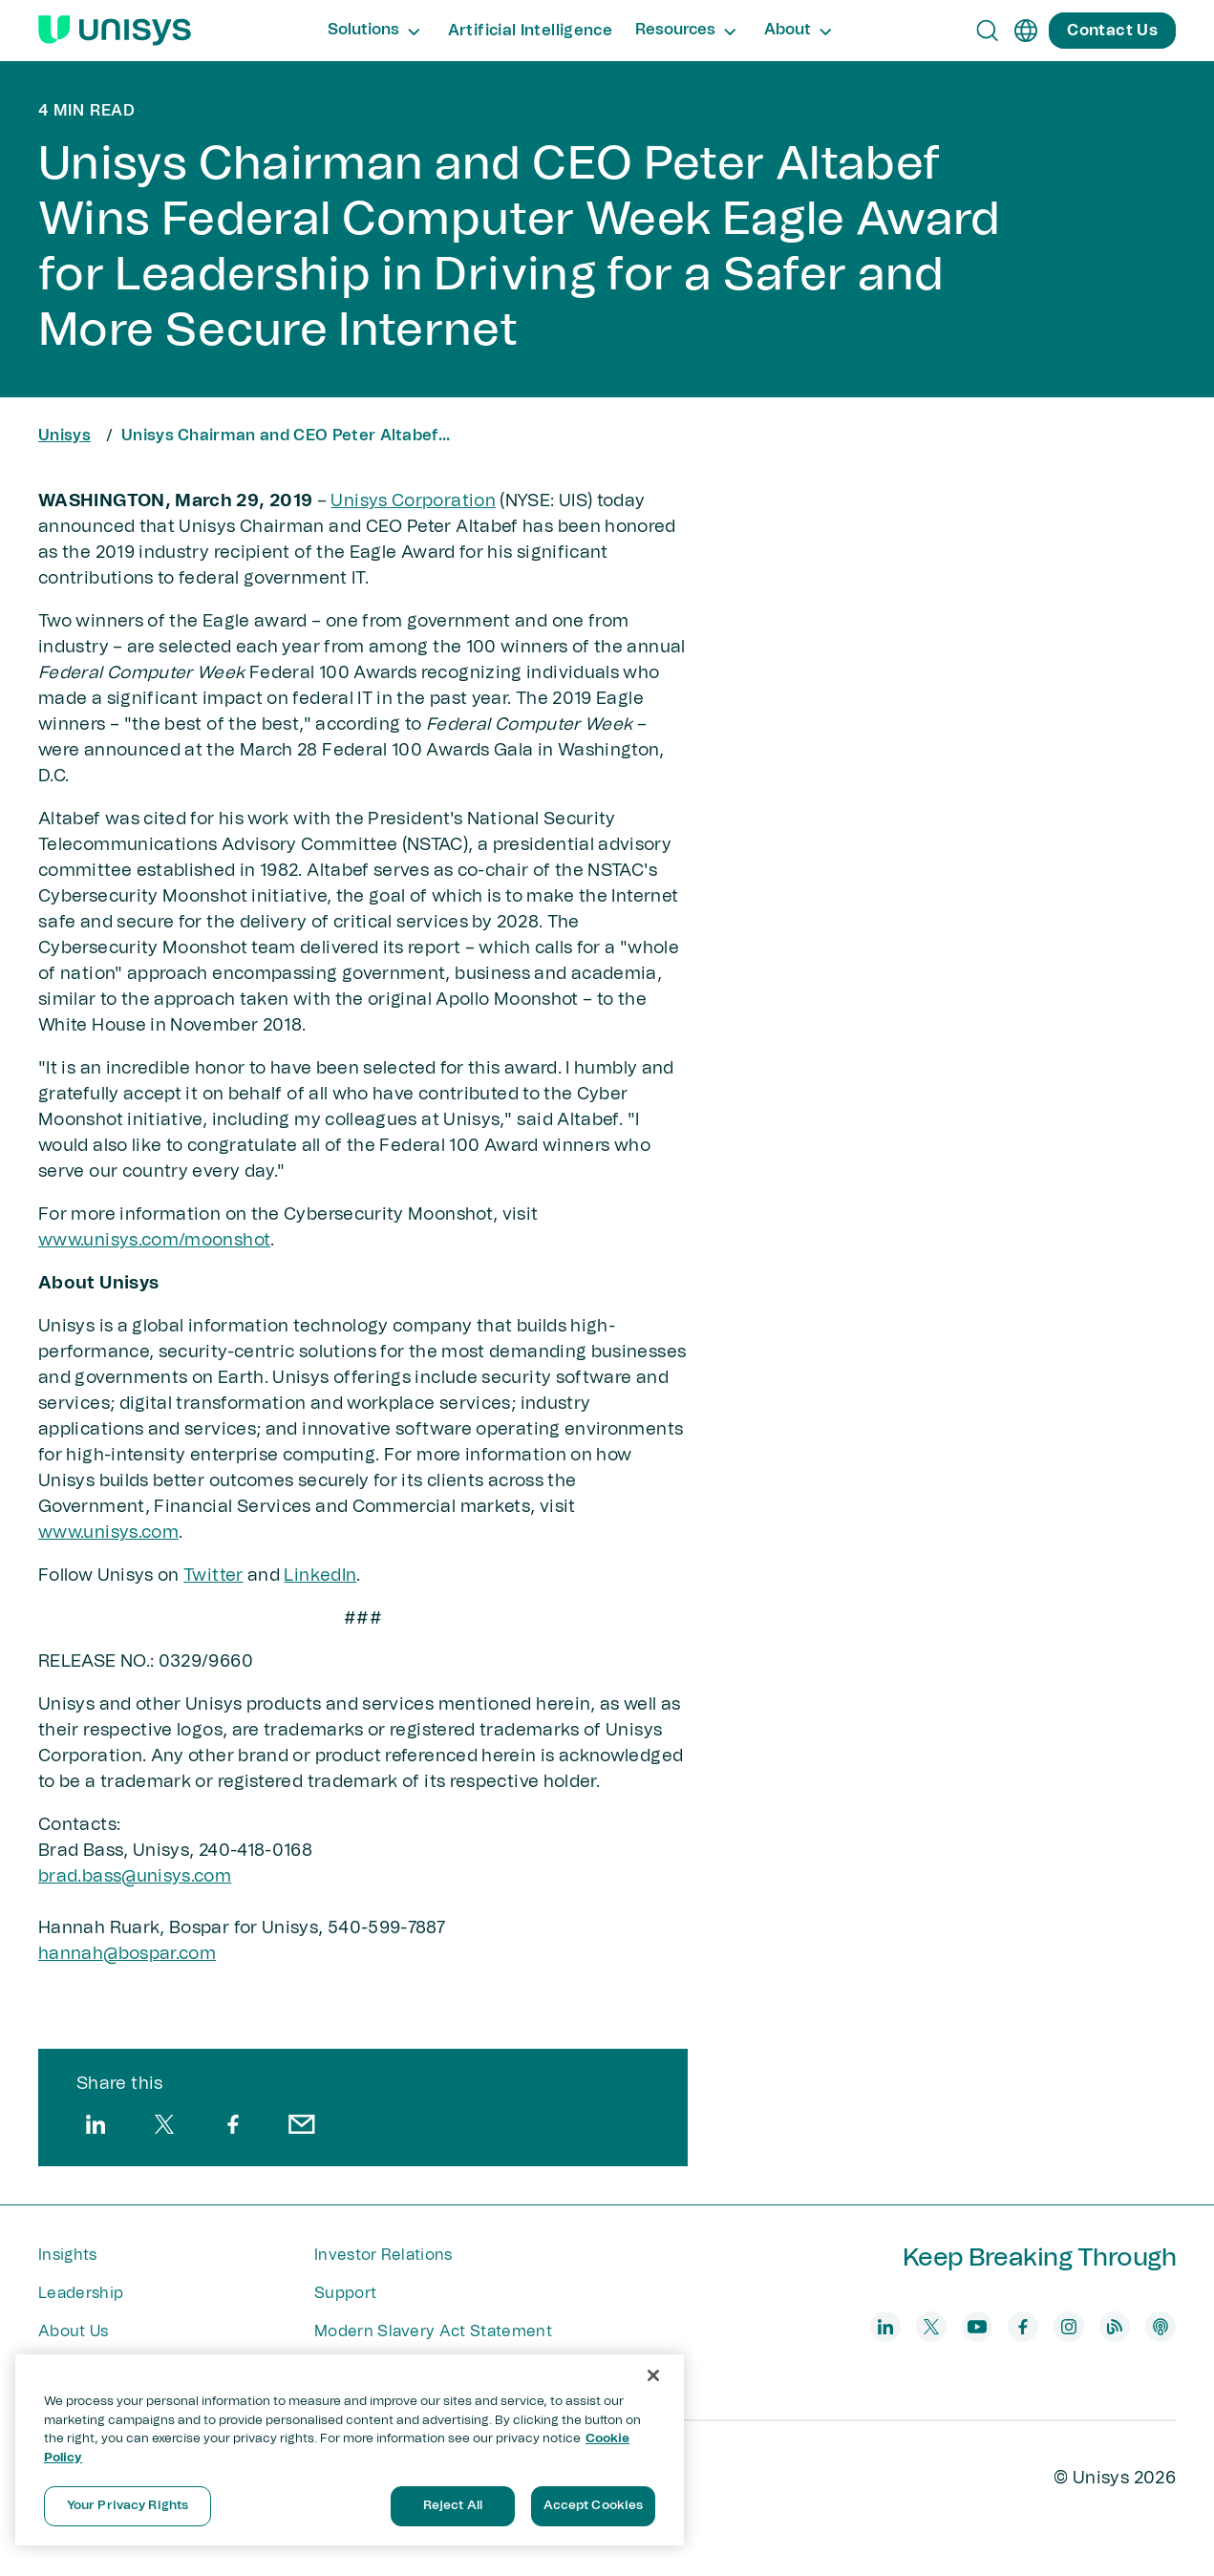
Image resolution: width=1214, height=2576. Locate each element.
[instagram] (1069, 2326)
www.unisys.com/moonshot (154, 1240)
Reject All (452, 2506)
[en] (1026, 30)
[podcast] (1160, 2326)
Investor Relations (383, 2255)
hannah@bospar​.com (127, 1954)
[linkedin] (95, 2124)
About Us (73, 2331)
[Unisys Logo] (114, 30)
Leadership (80, 2293)
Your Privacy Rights (127, 2506)
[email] (302, 2124)
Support (345, 2293)
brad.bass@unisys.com (134, 1876)
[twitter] (164, 2124)
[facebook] (233, 2124)
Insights (67, 2255)
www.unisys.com (108, 1533)
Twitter (213, 1576)
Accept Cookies (593, 2506)
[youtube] (977, 2326)
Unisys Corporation (412, 501)
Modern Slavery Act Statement (433, 2331)
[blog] (1114, 2326)
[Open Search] (987, 30)
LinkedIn (320, 1576)
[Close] (653, 2375)
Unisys (64, 435)
